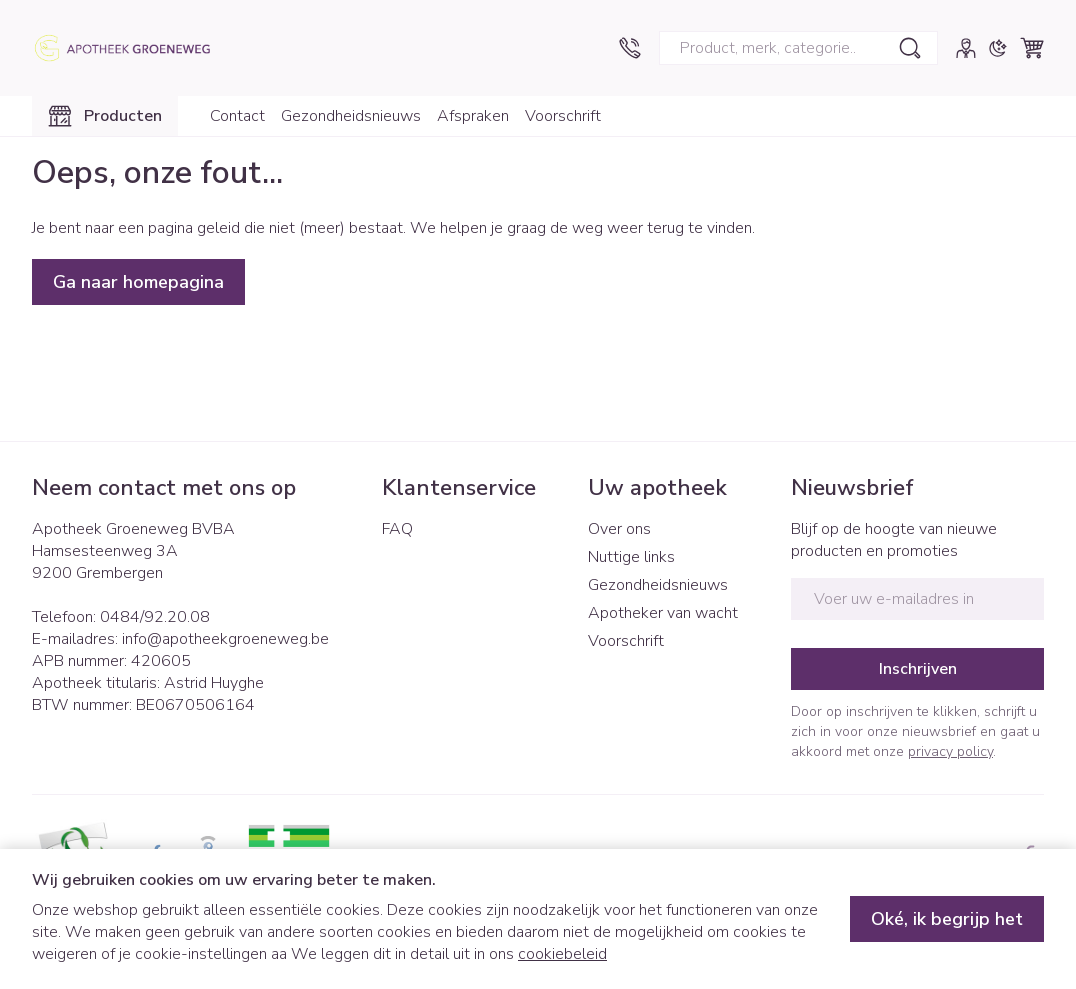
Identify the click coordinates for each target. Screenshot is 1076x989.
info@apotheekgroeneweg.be (225, 639)
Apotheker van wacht (663, 613)
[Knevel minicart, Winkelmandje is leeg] (1032, 48)
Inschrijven (918, 669)
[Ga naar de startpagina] (132, 48)
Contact (237, 116)
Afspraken (473, 116)
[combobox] (798, 48)
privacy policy (950, 751)
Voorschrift (563, 116)
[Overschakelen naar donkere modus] (998, 48)
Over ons (619, 529)
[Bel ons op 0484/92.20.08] (630, 48)
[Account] (966, 48)
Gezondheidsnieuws (351, 116)
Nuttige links (631, 557)
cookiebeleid (562, 954)
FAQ (397, 529)
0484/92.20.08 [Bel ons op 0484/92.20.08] (155, 617)
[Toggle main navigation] (105, 116)
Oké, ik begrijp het (947, 919)
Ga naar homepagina (138, 282)
